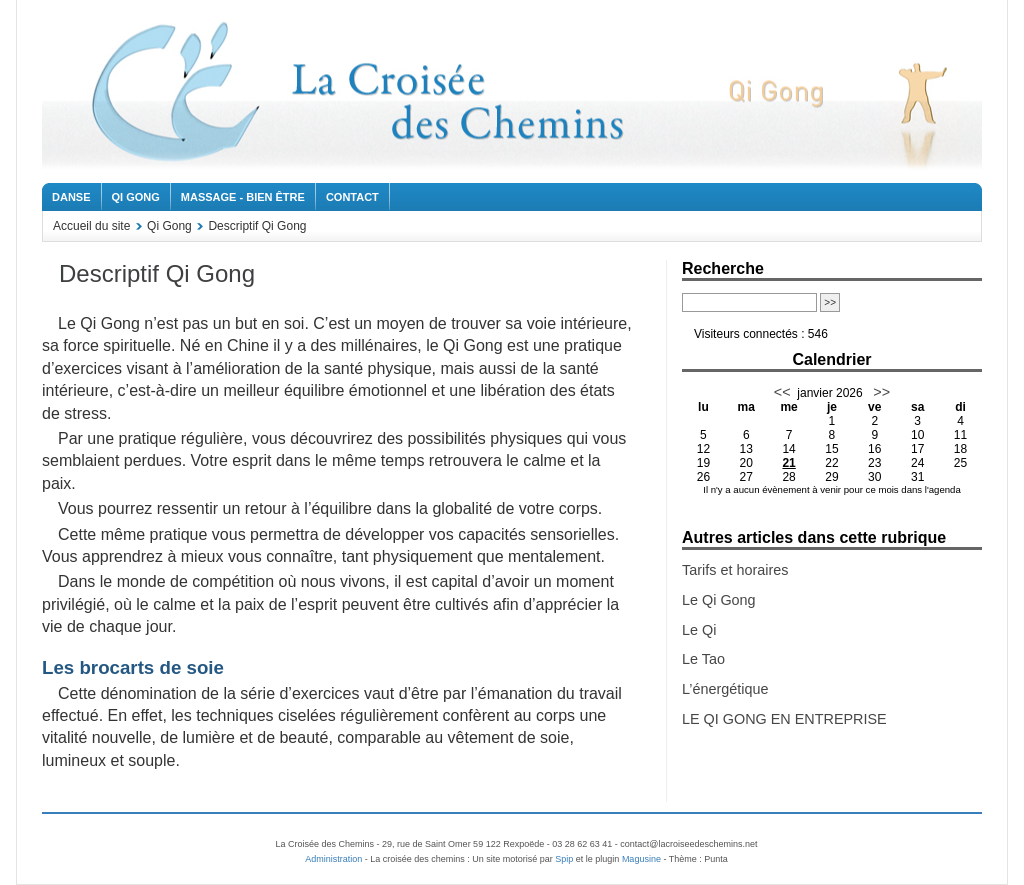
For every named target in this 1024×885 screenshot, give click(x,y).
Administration (333, 859)
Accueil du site (91, 226)
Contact (352, 197)
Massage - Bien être (243, 197)
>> (879, 392)
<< (782, 392)
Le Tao (703, 659)
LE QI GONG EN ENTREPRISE (784, 719)
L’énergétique (725, 689)
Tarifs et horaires (735, 570)
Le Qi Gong (719, 600)
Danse (71, 197)
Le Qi (699, 630)
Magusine (641, 859)
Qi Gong (136, 197)
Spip (564, 859)
